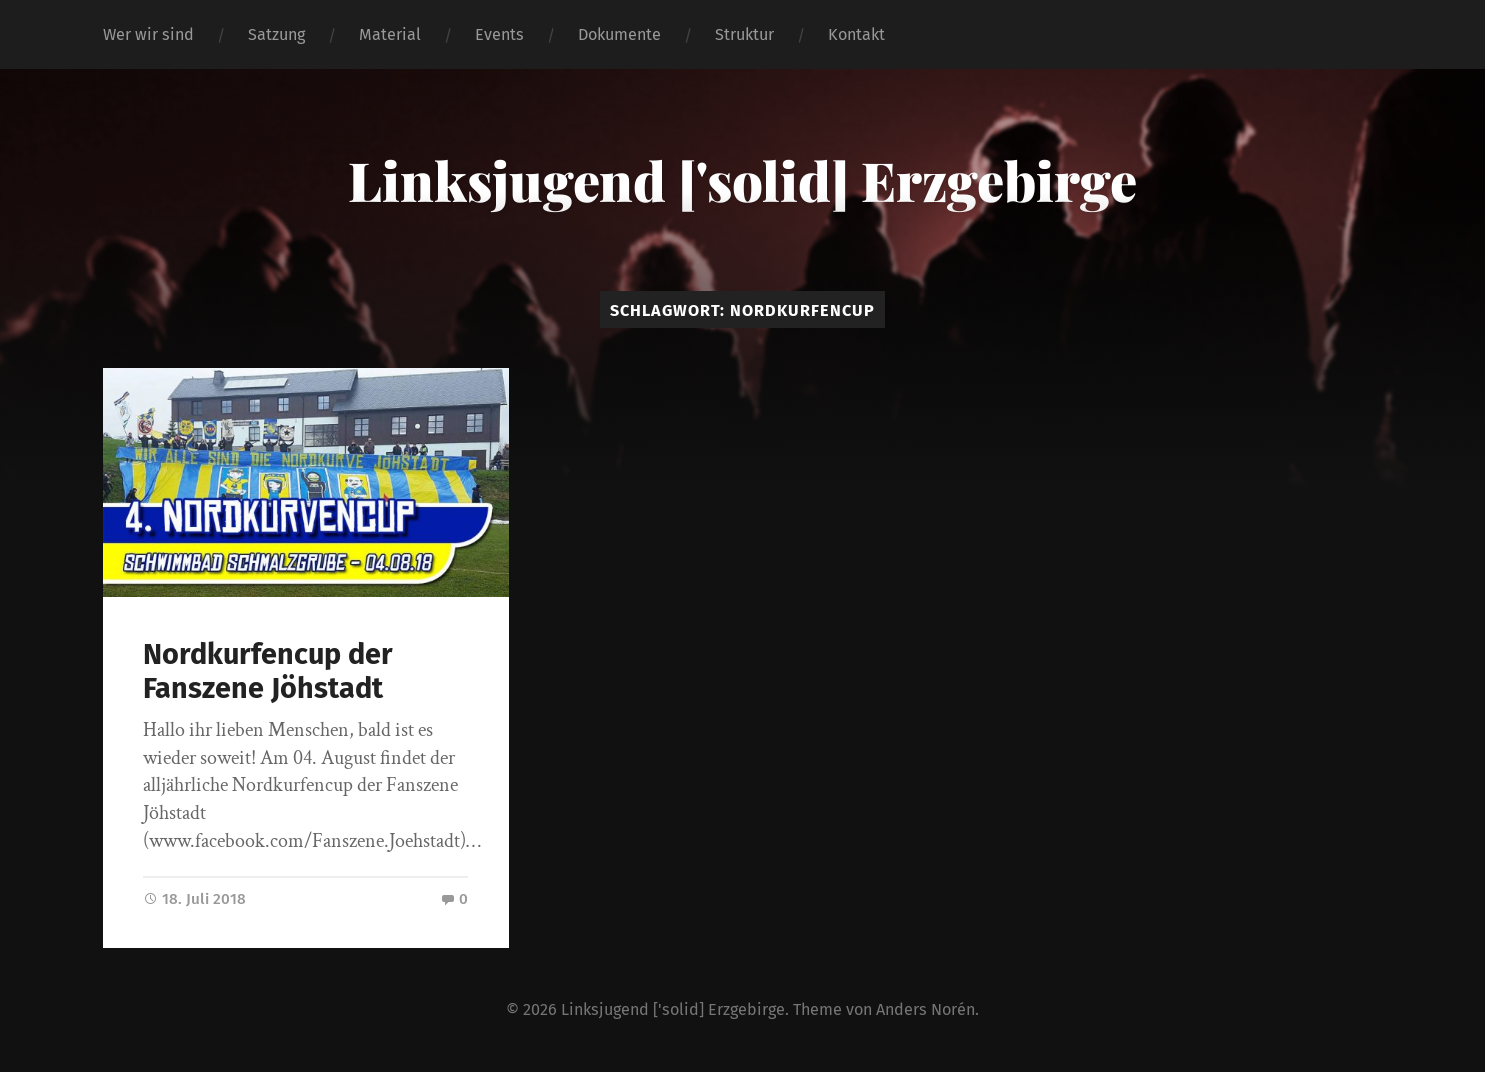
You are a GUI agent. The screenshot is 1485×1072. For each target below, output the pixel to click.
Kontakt (856, 34)
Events (499, 34)
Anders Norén (925, 1009)
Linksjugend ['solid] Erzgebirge (742, 180)
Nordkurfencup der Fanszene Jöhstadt (268, 672)
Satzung (276, 34)
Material (390, 34)
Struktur (744, 34)
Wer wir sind (148, 34)
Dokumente (619, 34)
